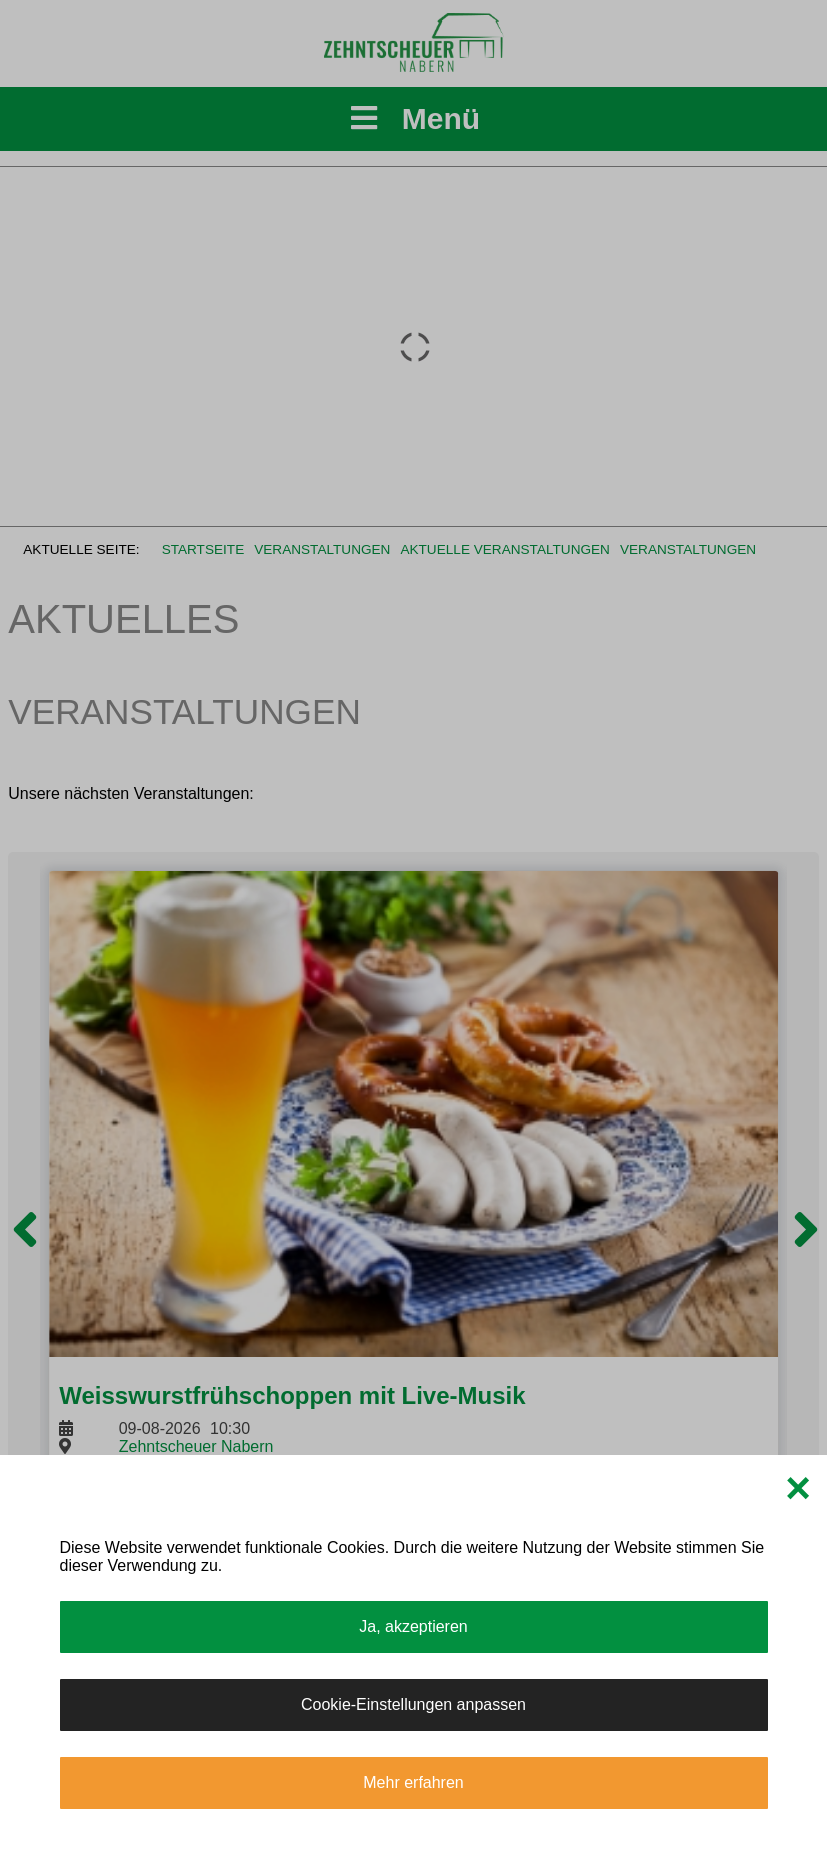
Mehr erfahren (413, 1782)
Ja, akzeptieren (413, 1626)
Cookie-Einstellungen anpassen (413, 1704)
